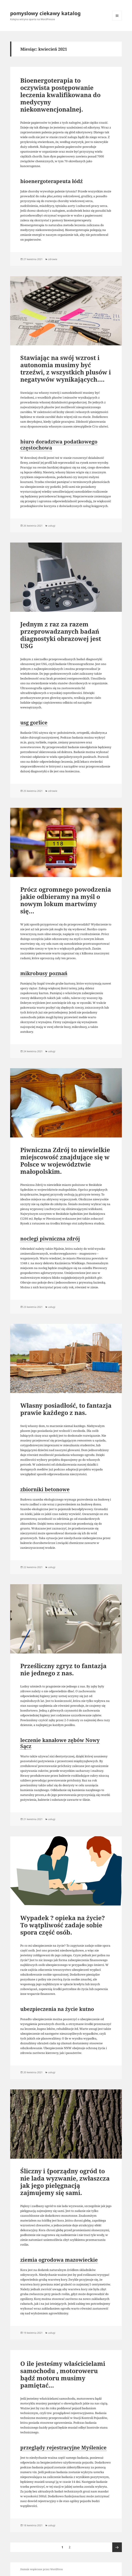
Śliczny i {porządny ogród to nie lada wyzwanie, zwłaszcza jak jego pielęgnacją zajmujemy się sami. (65, 2182)
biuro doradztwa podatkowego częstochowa (58, 444)
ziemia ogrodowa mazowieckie (59, 2259)
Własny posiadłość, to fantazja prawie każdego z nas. (66, 1409)
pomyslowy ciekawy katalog (45, 13)
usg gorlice (33, 722)
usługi (51, 525)
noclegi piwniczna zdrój (50, 1238)
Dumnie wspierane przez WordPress (41, 2569)
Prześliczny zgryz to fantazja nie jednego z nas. (63, 1669)
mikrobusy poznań (43, 973)
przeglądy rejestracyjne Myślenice (63, 2447)
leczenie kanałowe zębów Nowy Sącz (60, 1743)
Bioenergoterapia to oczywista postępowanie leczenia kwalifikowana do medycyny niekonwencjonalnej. (60, 94)
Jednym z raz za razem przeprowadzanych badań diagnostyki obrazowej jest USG (60, 635)
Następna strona (117, 2547)
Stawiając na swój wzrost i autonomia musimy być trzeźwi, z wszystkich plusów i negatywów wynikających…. (65, 368)
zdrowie (52, 259)
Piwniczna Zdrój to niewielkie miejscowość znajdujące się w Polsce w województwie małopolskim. (65, 1161)
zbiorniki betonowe (45, 1489)
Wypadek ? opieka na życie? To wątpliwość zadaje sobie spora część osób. (62, 1925)
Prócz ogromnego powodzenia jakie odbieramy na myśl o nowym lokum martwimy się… (65, 900)
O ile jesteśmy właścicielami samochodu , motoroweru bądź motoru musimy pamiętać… (62, 2374)
